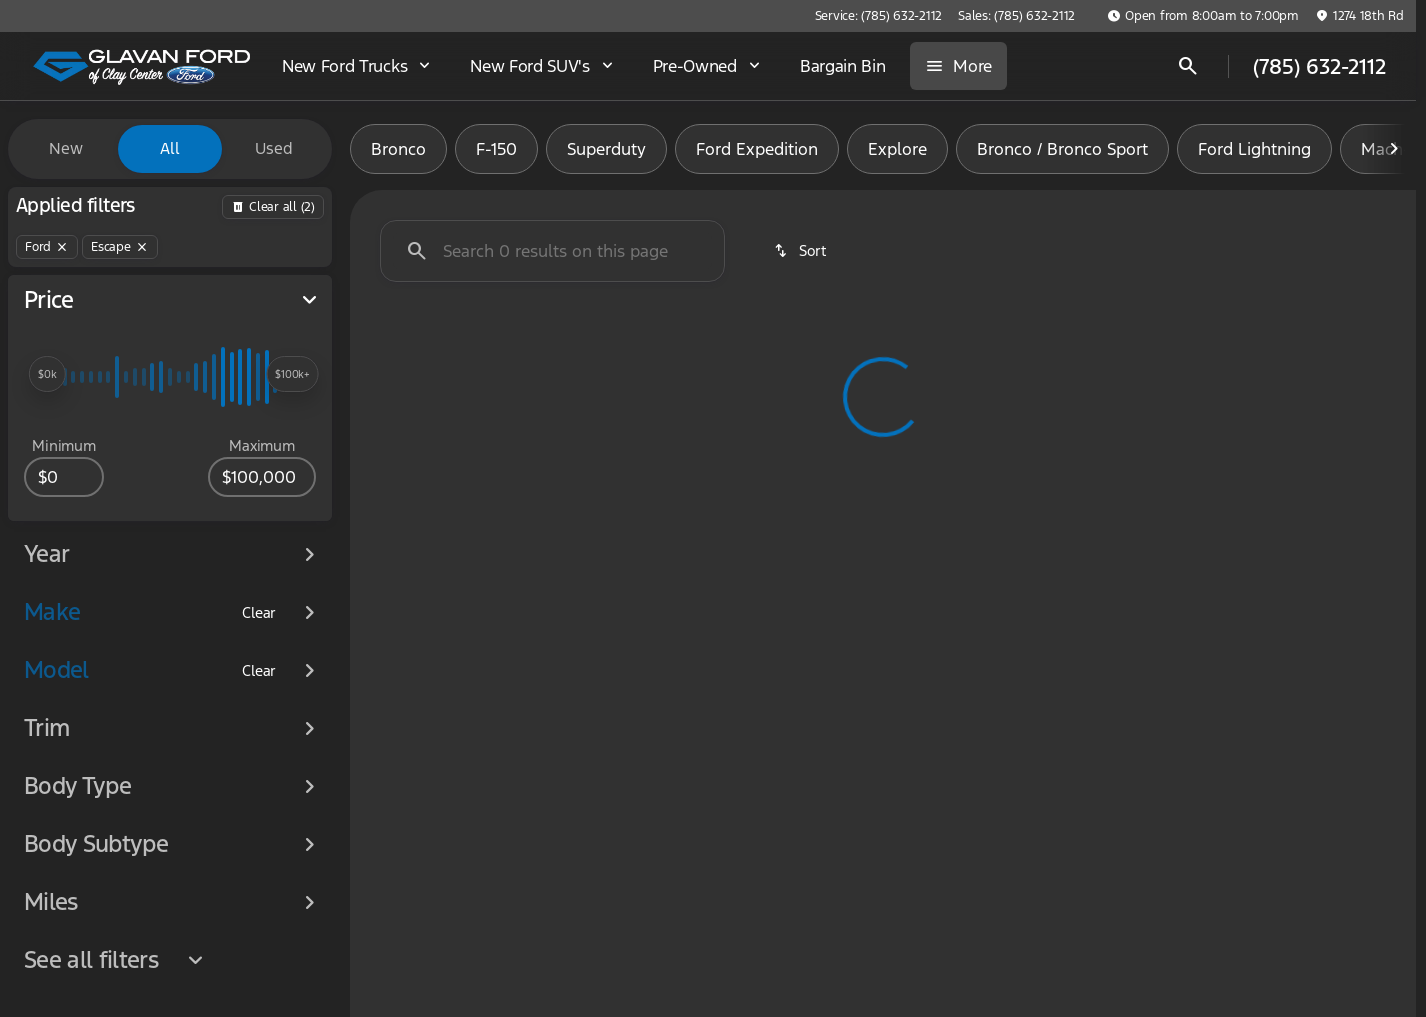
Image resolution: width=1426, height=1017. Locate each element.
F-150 (496, 149)
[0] (64, 477)
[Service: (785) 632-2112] (878, 16)
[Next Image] (1394, 149)
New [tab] (66, 148)
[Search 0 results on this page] (552, 251)
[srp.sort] (801, 251)
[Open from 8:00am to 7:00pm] (1203, 16)
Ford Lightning (1254, 149)
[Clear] (259, 613)
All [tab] (170, 148)
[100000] (262, 477)
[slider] (47, 374)
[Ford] (47, 247)
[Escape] (120, 247)
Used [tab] (274, 148)
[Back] (273, 207)
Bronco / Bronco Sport (1062, 149)
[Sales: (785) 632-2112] (1016, 16)
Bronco (398, 149)
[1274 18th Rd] (1359, 16)
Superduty (606, 149)
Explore (897, 149)
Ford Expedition (757, 149)
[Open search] (1188, 66)
